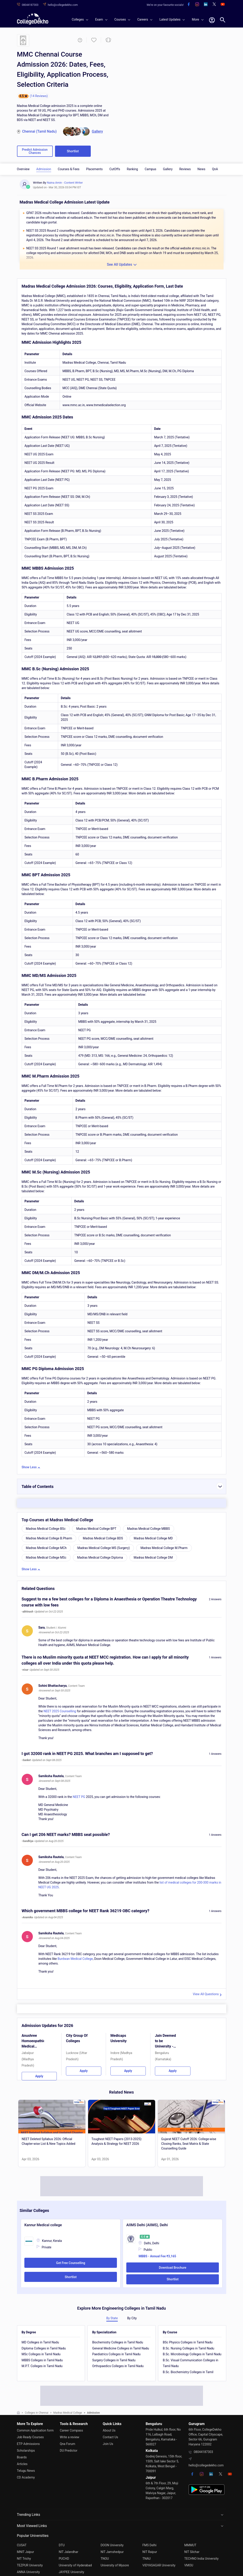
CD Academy (26, 2477)
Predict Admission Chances (35, 151)
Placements (94, 169)
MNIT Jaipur (25, 2552)
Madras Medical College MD (153, 1538)
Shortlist (73, 151)
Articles (22, 2464)
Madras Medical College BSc (46, 1528)
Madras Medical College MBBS (148, 1528)
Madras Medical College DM (153, 1557)
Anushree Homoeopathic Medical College (33, 2041)
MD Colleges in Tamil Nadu (40, 2342)
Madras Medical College (67, 2412)
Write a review (69, 2437)
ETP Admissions (28, 2444)
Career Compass (71, 2430)
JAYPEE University (71, 2572)
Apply (39, 2076)
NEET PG (79, 1797)
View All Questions (206, 1994)
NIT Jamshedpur (112, 2552)
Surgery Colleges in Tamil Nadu (113, 2360)
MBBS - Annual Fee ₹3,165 (157, 2256)
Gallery (168, 169)
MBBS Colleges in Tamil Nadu (42, 2360)
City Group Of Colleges (76, 2038)
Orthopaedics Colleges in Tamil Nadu (118, 2366)
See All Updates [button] (119, 264)
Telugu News (26, 2470)
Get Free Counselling (70, 2263)
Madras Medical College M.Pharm (163, 1548)
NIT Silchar (191, 2552)
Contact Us (110, 2437)
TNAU (146, 2558)
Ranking (132, 169)
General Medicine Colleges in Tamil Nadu (120, 2348)
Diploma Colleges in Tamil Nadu (44, 2348)
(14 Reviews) (39, 96)
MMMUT (190, 2545)
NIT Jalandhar (68, 2552)
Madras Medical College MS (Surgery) (103, 1548)
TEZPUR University (30, 2565)
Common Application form (35, 2430)
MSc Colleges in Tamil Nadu (41, 2354)
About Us (109, 2430)
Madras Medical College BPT (96, 1528)
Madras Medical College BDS (103, 1538)
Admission (43, 169)
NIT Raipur (149, 2552)
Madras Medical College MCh (46, 1548)
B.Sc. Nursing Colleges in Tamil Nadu (188, 2348)
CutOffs (114, 169)
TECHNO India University (201, 2558)
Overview (23, 169)
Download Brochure (172, 2267)
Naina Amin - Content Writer (65, 182)
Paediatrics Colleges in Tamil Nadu (116, 2354)
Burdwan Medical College (75, 1959)
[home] (32, 19)
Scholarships (26, 2450)
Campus (150, 169)
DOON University (112, 2545)
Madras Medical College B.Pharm (49, 1538)
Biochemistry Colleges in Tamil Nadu (117, 2342)
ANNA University (28, 2572)
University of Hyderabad (75, 2565)
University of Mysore (115, 2565)
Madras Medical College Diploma (100, 1557)
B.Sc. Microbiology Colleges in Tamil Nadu (192, 2354)
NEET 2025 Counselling (60, 1711)
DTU (62, 2545)
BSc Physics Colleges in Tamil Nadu (187, 2342)
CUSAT (22, 2545)
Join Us (108, 2444)
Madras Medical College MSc (46, 1557)
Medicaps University (118, 2038)
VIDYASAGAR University (158, 2565)
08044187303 (203, 2452)
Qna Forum (67, 2444)
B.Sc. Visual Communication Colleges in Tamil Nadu (190, 2363)
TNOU (105, 2558)
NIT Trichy (24, 2558)
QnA (215, 169)
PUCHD (64, 2558)
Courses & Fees (69, 169)
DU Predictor (68, 2450)
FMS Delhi (149, 2545)
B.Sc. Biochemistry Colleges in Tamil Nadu (188, 2375)
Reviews (185, 169)
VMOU (188, 2565)
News (201, 169)
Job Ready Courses (30, 2437)
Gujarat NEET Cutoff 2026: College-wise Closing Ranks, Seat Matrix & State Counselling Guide (188, 2143)
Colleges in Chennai (36, 2412)
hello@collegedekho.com (206, 2465)
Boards (22, 2457)
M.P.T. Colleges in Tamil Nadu (42, 2366)
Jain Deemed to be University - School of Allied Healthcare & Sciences (165, 2041)
